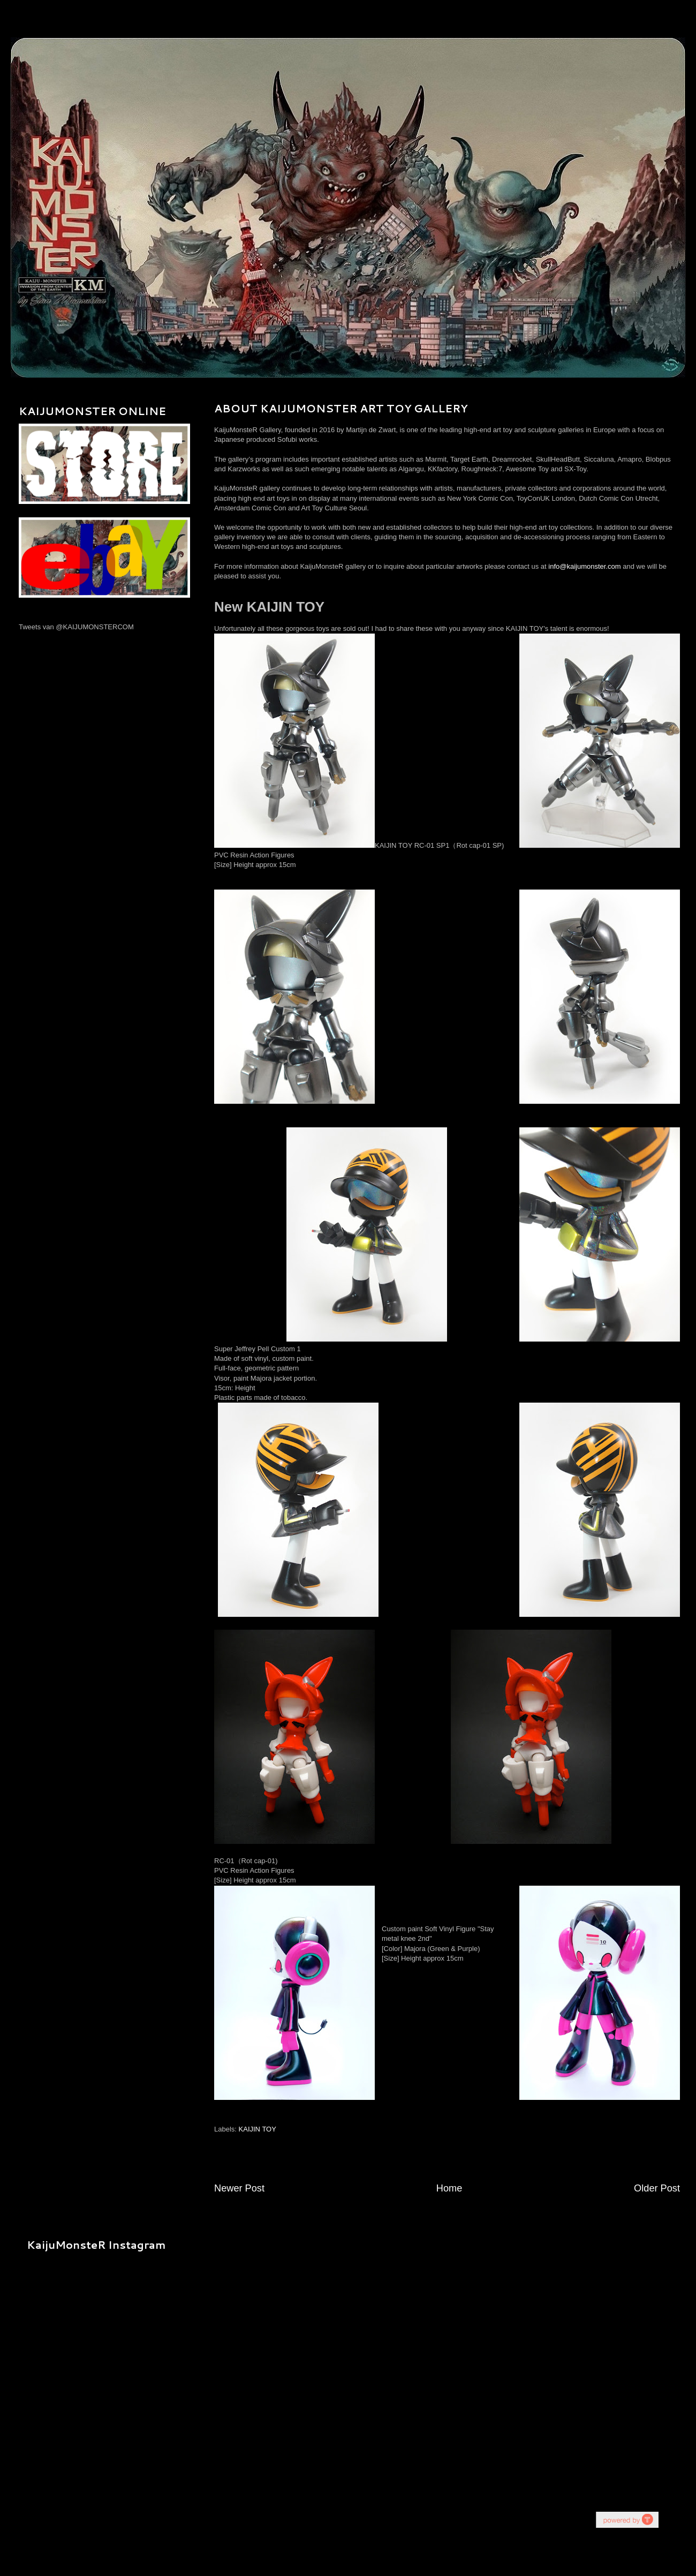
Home (449, 2188)
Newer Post (239, 2188)
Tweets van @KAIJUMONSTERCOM (76, 627)
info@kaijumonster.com (584, 566)
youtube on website (627, 2519)
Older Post (657, 2188)
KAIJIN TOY (257, 2129)
